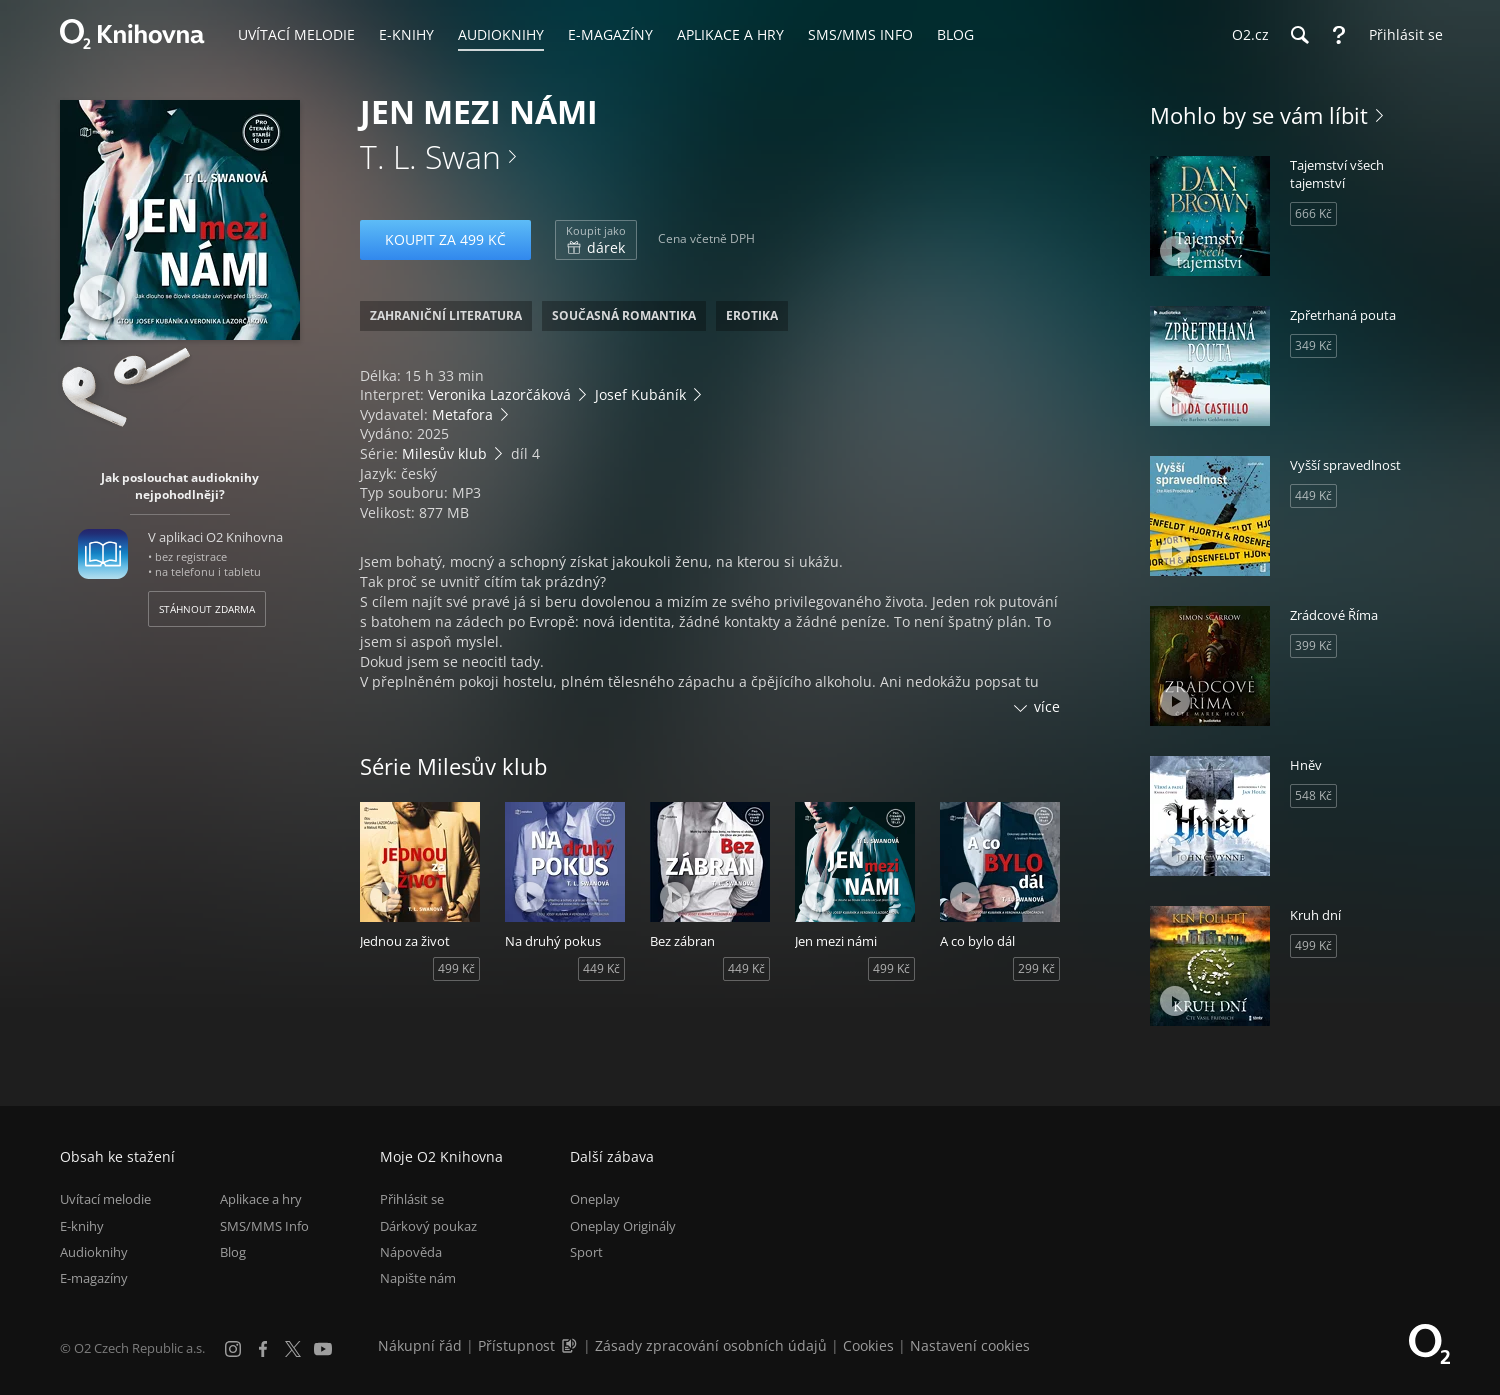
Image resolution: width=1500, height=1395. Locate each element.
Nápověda (411, 1252)
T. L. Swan (430, 156)
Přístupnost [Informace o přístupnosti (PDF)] (516, 1345)
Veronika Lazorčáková (499, 394)
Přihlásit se (412, 1199)
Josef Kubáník (640, 394)
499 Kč (456, 968)
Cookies (868, 1345)
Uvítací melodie (105, 1199)
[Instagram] (233, 1349)
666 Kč (1313, 213)
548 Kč (1313, 795)
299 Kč (1036, 968)
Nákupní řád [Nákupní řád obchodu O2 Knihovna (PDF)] (420, 1345)
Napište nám (418, 1278)
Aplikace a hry (261, 1199)
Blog (233, 1252)
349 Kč (1313, 345)
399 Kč (1313, 645)
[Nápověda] (1339, 35)
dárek (596, 240)
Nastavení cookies (970, 1345)
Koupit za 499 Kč (445, 239)
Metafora (462, 414)
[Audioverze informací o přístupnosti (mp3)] (571, 1345)
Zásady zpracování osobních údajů (711, 1345)
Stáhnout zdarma (207, 609)
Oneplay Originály (623, 1226)
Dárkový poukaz (428, 1226)
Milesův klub (444, 453)
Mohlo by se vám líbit (1259, 115)
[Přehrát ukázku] (102, 297)
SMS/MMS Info (264, 1226)
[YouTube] (323, 1349)
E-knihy (82, 1226)
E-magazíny (94, 1278)
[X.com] (293, 1349)
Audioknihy (94, 1252)
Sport (586, 1252)
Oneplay (595, 1199)
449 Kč (601, 968)
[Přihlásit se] (1401, 35)
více (1047, 706)
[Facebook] (263, 1349)
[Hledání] (1299, 35)
